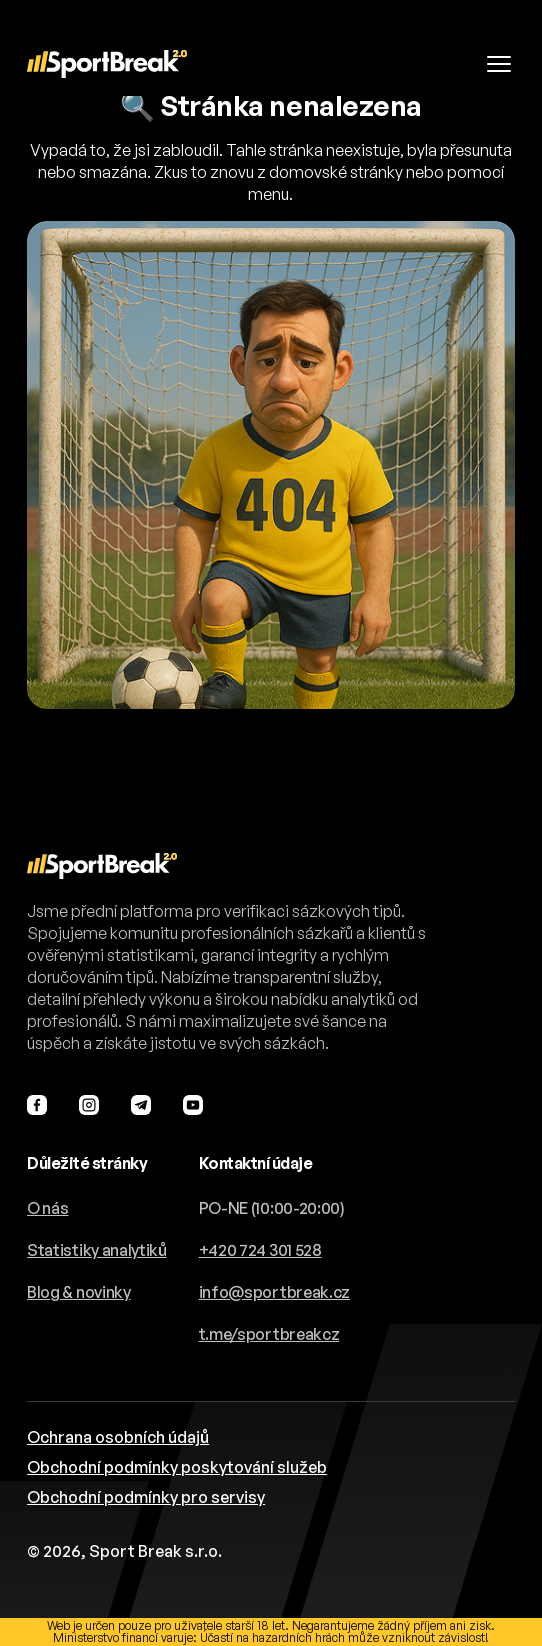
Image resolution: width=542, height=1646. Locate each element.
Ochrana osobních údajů (118, 1437)
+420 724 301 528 (260, 1250)
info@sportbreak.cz (274, 1292)
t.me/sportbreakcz (269, 1334)
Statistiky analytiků (97, 1250)
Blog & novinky (79, 1292)
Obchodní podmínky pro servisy (146, 1497)
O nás (47, 1208)
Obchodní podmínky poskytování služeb (177, 1467)
